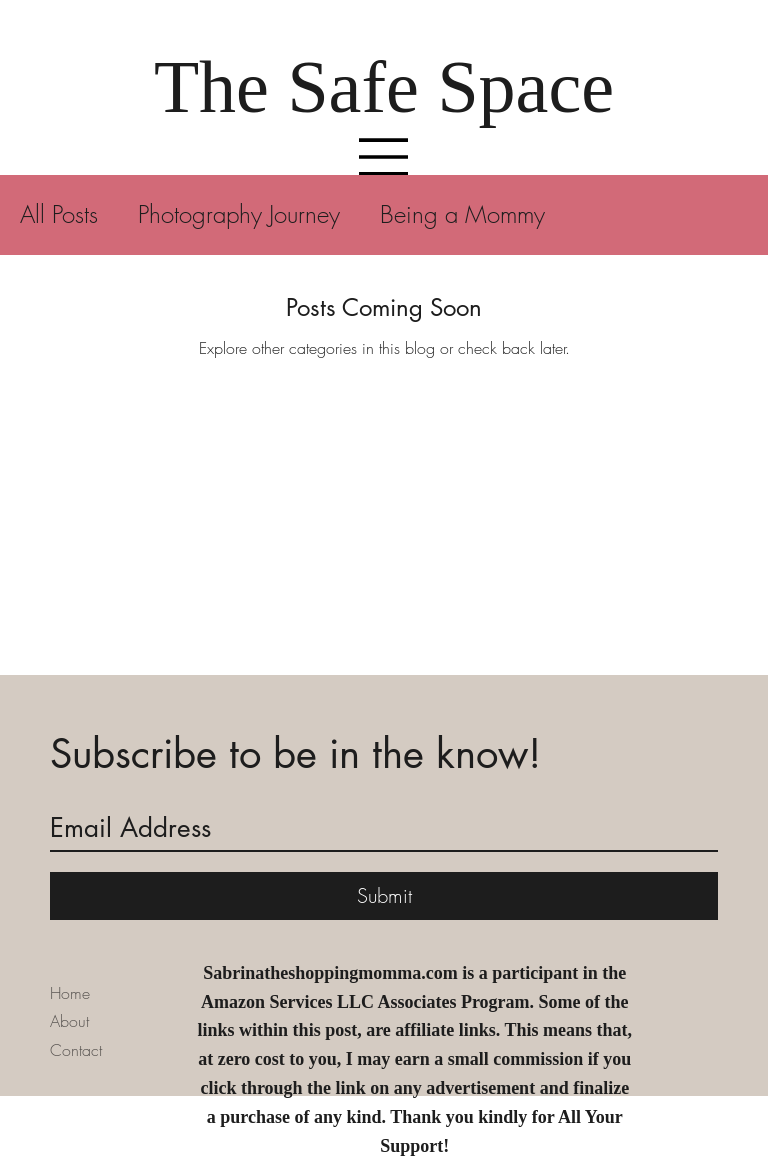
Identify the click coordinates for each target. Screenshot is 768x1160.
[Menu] (384, 157)
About (69, 1021)
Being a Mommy (462, 214)
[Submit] (384, 896)
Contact (76, 1050)
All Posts (59, 214)
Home (70, 993)
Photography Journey (239, 214)
